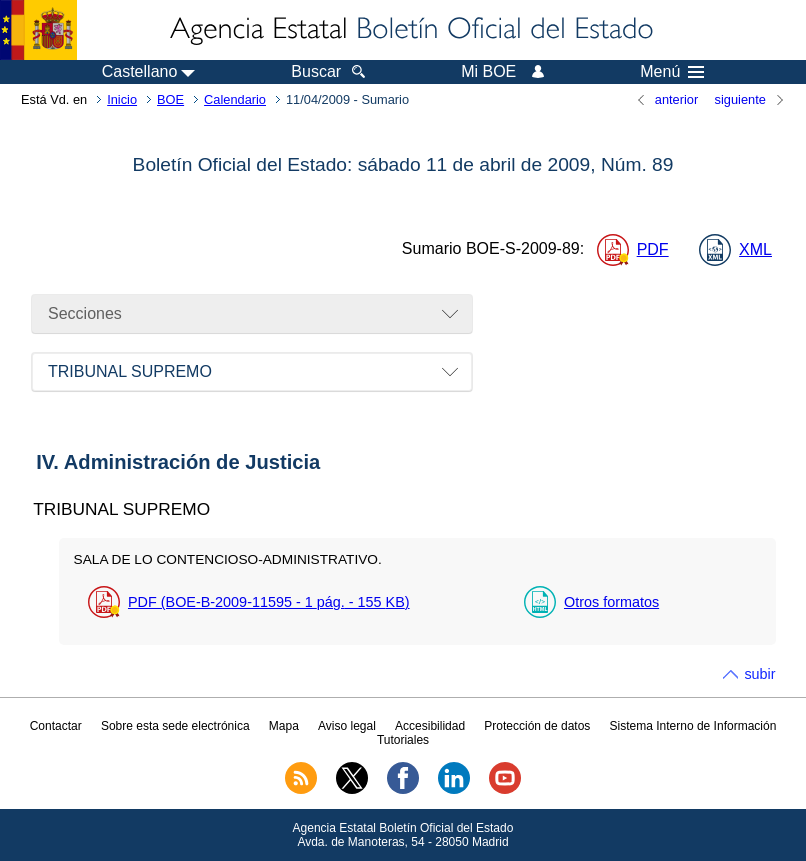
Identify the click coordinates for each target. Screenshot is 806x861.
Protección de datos (537, 726)
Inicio (122, 99)
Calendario (235, 99)
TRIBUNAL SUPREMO (130, 371)
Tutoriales (403, 740)
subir (759, 674)
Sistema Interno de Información (693, 726)
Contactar (56, 726)
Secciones (85, 313)
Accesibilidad (430, 726)
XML (755, 249)
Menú (672, 72)
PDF (653, 249)
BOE (170, 99)
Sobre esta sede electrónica (175, 726)
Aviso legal (347, 726)
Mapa (284, 726)
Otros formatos (611, 602)
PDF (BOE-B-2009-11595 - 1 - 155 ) (269, 602)
